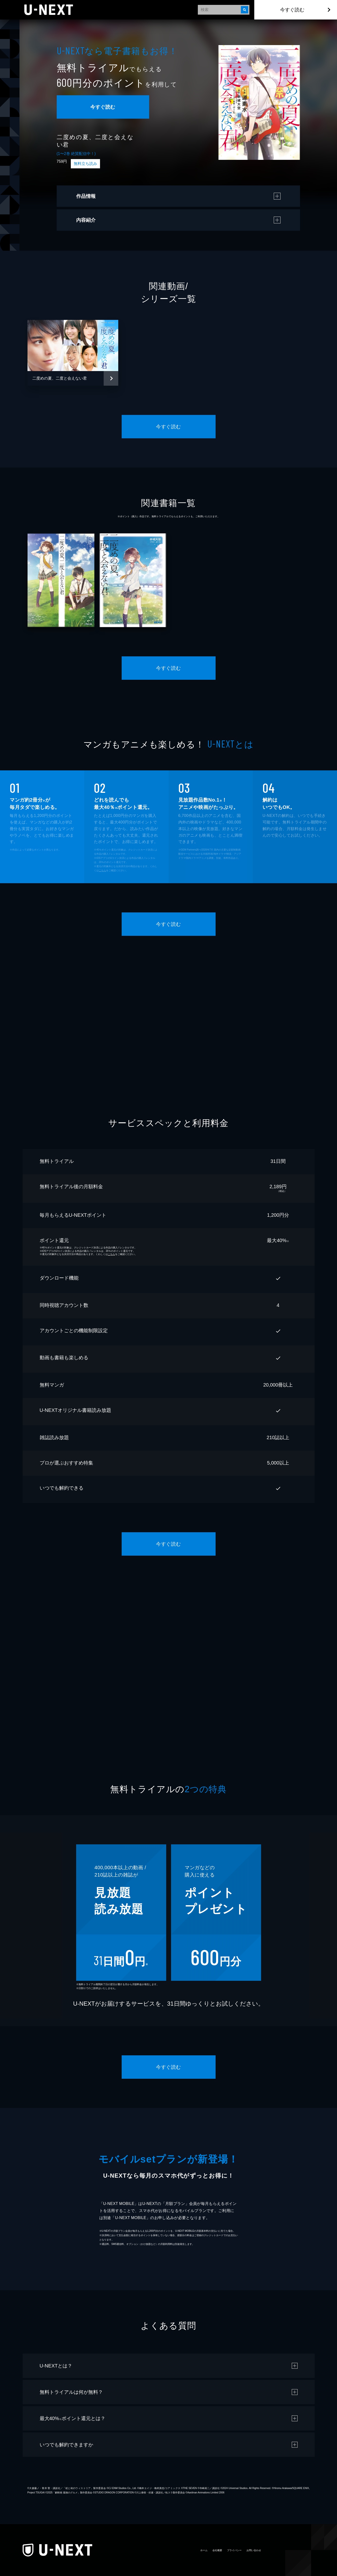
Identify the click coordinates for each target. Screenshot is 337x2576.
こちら (102, 870)
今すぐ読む (292, 9)
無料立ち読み (85, 164)
